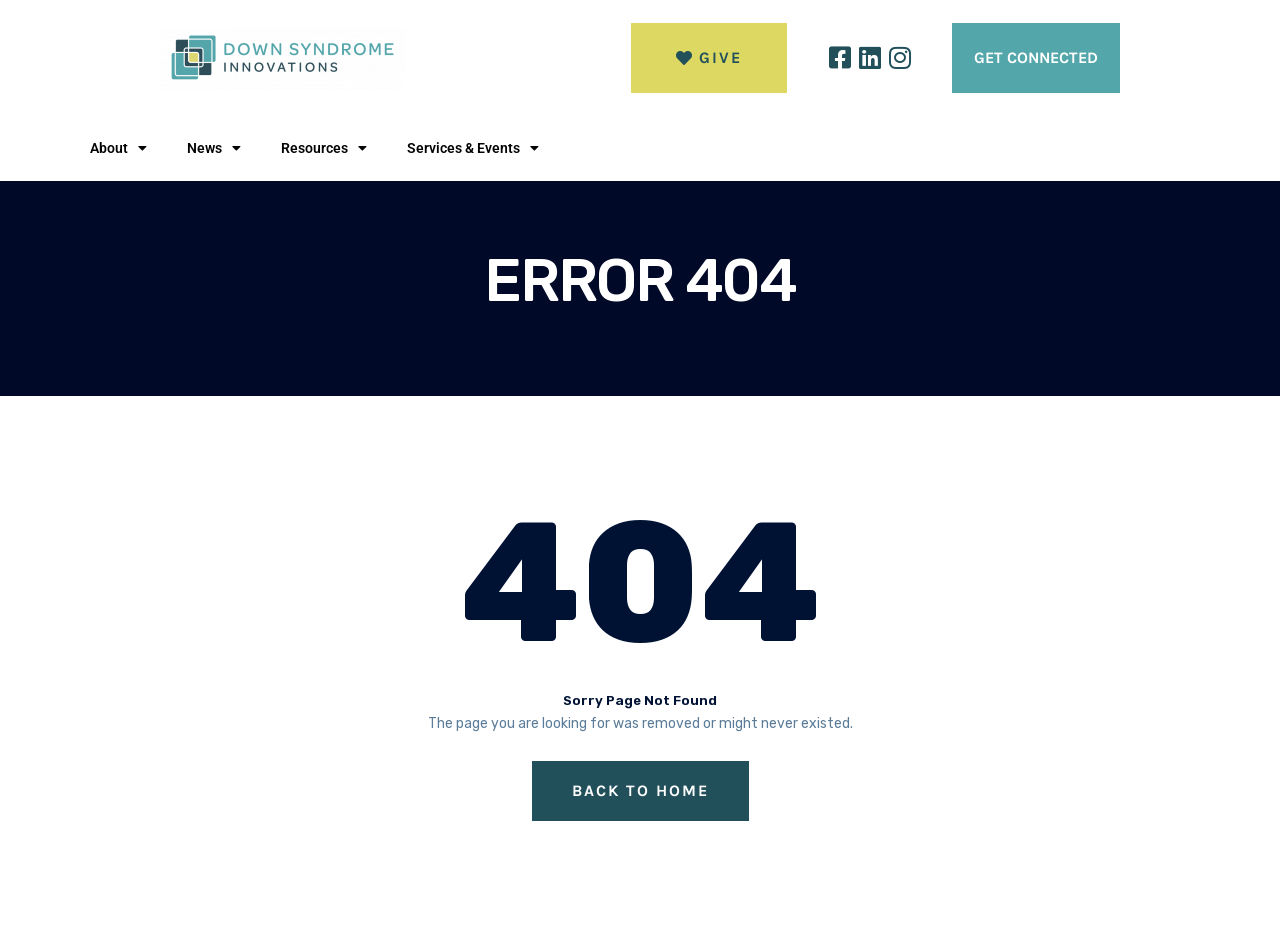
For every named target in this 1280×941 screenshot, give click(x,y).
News (214, 148)
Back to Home (640, 790)
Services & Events (473, 148)
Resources (324, 148)
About (118, 148)
